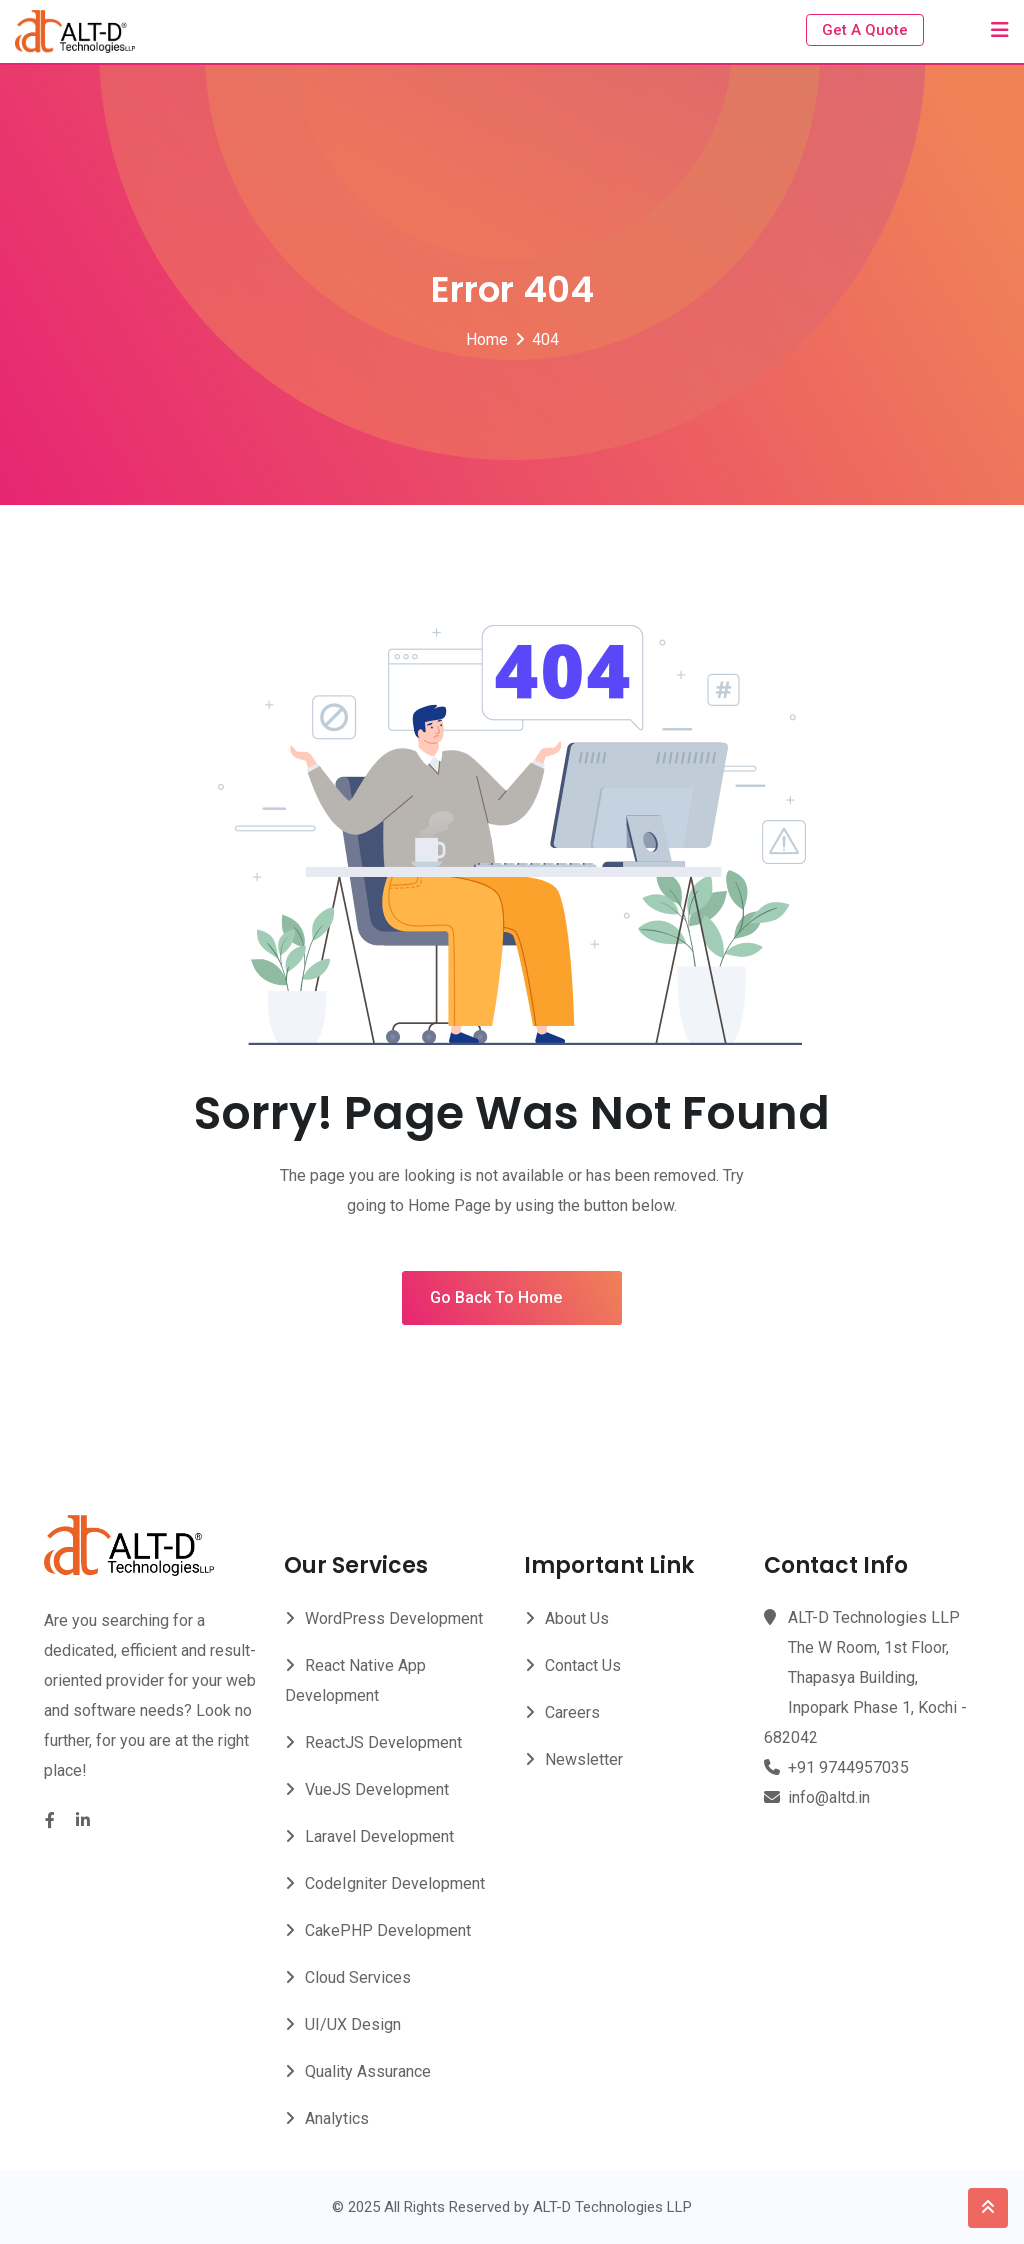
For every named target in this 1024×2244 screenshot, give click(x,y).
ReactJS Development (383, 1742)
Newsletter (584, 1759)
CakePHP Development (388, 1930)
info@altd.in (829, 1797)
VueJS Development (377, 1789)
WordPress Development (394, 1618)
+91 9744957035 (848, 1767)
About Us (577, 1618)
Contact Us (583, 1665)
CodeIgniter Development (395, 1883)
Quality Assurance (368, 2071)
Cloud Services (358, 1977)
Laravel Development (379, 1836)
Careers (572, 1712)
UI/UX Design (353, 2024)
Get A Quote (865, 30)
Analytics (337, 2118)
